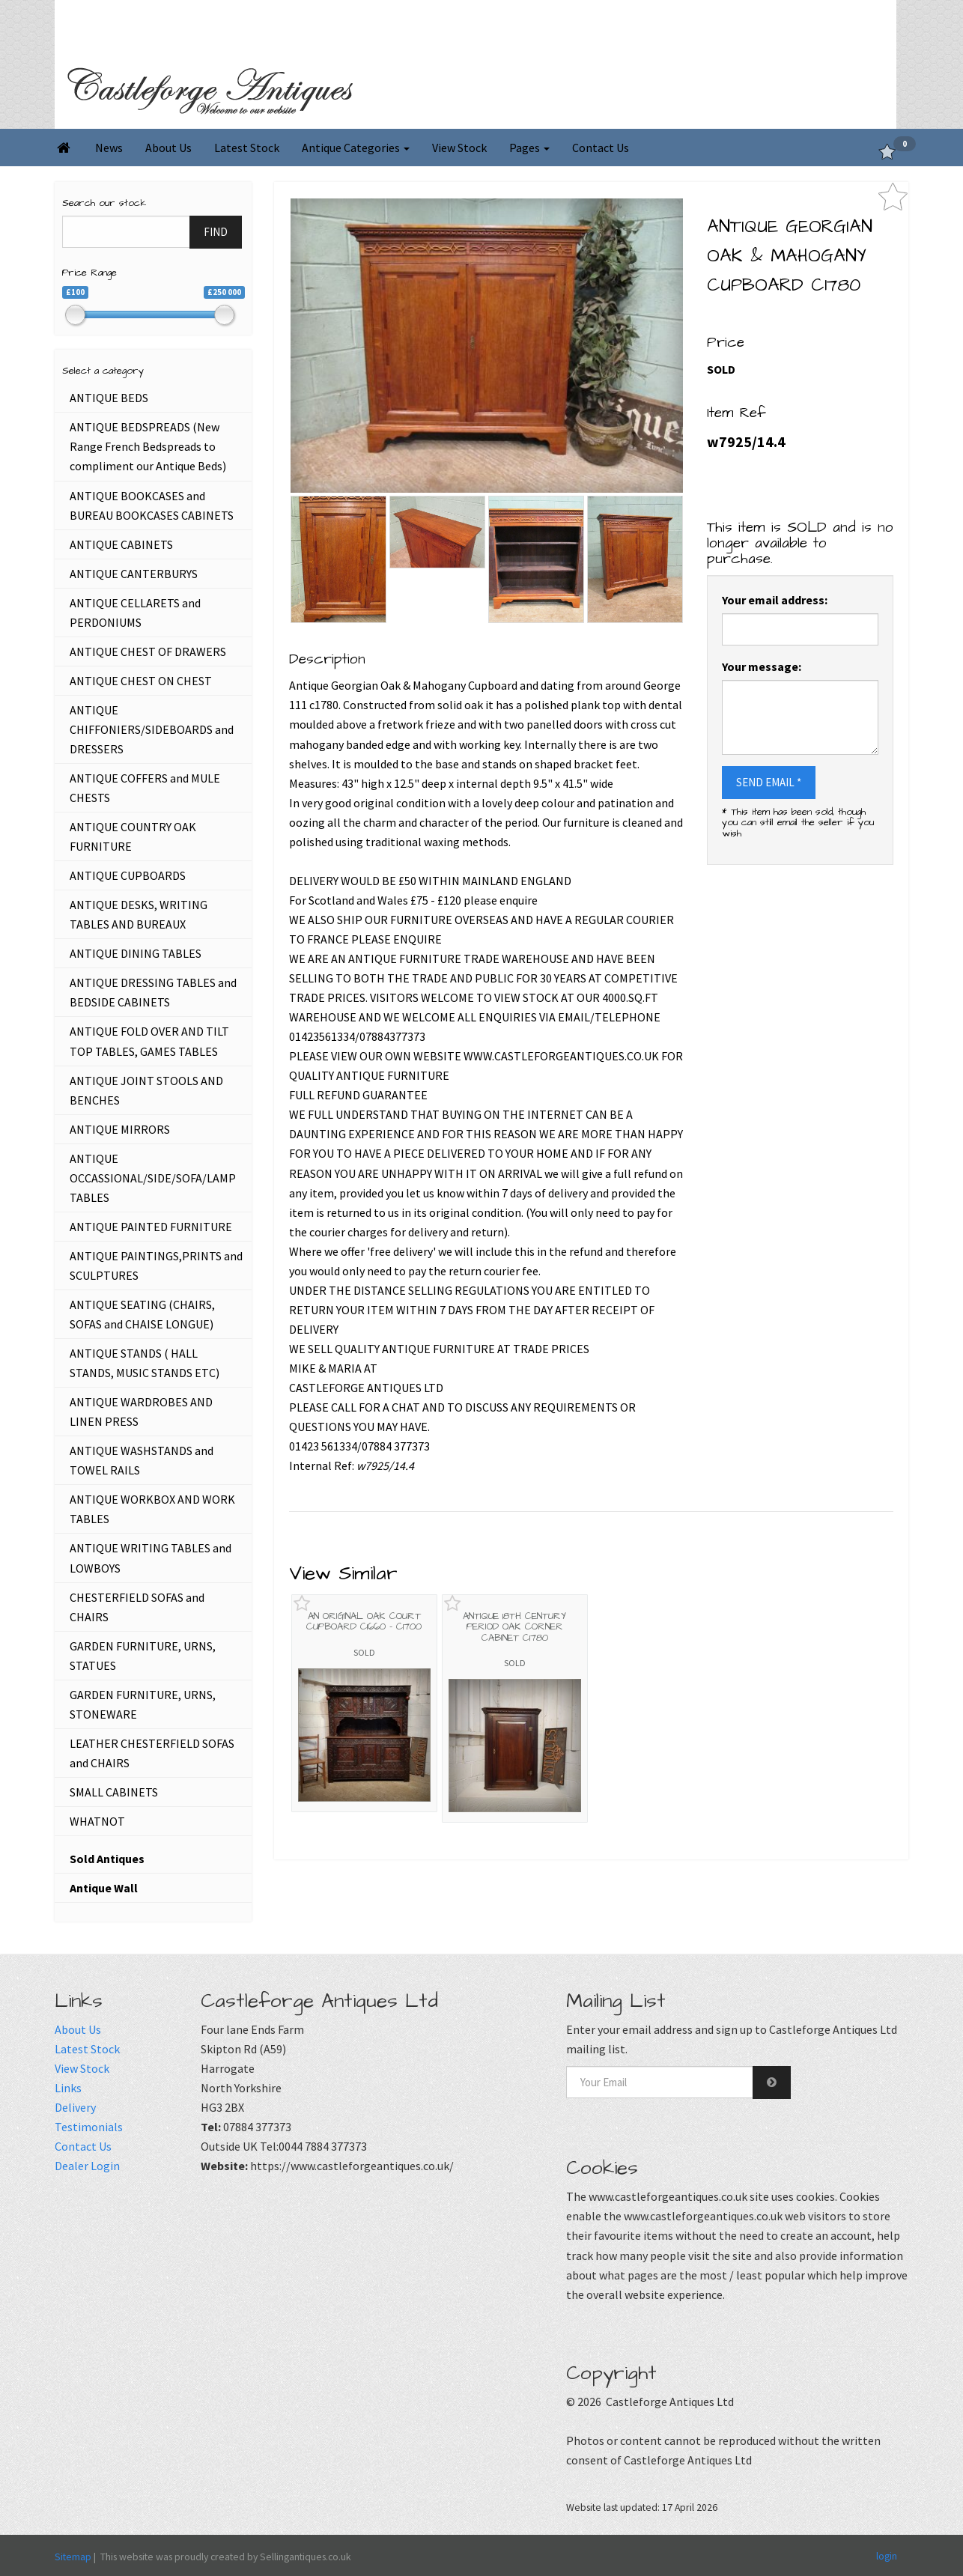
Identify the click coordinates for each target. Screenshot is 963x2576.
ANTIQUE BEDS (109, 397)
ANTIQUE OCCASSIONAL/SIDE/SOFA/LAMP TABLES (153, 1178)
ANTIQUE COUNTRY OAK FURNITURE (133, 836)
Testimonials (89, 2126)
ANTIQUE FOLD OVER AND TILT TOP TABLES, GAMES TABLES (149, 1041)
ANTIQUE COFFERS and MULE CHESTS (145, 788)
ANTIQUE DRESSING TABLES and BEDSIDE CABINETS (153, 992)
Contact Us (600, 147)
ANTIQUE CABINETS (121, 544)
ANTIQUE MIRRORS (120, 1129)
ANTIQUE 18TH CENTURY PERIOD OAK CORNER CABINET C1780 (514, 1626)
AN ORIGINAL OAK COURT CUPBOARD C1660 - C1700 (364, 1621)
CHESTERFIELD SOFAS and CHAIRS (137, 1607)
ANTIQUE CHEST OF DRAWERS (148, 651)
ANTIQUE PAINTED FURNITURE (151, 1226)
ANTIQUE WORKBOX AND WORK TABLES (152, 1509)
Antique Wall (104, 1887)
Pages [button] (529, 147)
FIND (216, 232)
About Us (168, 147)
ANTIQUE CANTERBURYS (134, 573)
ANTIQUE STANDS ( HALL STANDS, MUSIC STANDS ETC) (144, 1363)
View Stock (459, 147)
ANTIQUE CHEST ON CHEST (141, 680)
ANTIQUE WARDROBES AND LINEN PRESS (141, 1411)
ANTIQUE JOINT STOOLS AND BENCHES (146, 1090)
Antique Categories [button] (356, 147)
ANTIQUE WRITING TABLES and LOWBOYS (150, 1557)
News (109, 147)
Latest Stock (246, 147)
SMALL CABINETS (114, 1791)
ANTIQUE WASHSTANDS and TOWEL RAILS (141, 1460)
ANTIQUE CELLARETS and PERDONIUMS (135, 612)
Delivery (75, 2107)
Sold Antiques (107, 1858)
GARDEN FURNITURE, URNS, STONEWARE (143, 1704)
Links (68, 2087)
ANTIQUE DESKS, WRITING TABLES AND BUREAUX (138, 914)
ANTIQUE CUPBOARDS (128, 875)
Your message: (761, 666)
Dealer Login (87, 2165)
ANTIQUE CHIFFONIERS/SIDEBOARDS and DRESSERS (152, 729)
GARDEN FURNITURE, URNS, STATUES (143, 1655)
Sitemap (73, 2556)
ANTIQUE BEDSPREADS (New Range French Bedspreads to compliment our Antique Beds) (148, 446)
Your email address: (774, 599)
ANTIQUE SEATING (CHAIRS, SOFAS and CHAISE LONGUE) (142, 1314)
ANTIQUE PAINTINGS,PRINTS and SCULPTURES (156, 1265)
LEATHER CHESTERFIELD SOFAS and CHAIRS (152, 1753)
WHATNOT (97, 1821)
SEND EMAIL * (768, 782)
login (886, 2556)
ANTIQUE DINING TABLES (135, 953)
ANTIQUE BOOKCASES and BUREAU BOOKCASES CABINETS (152, 505)
